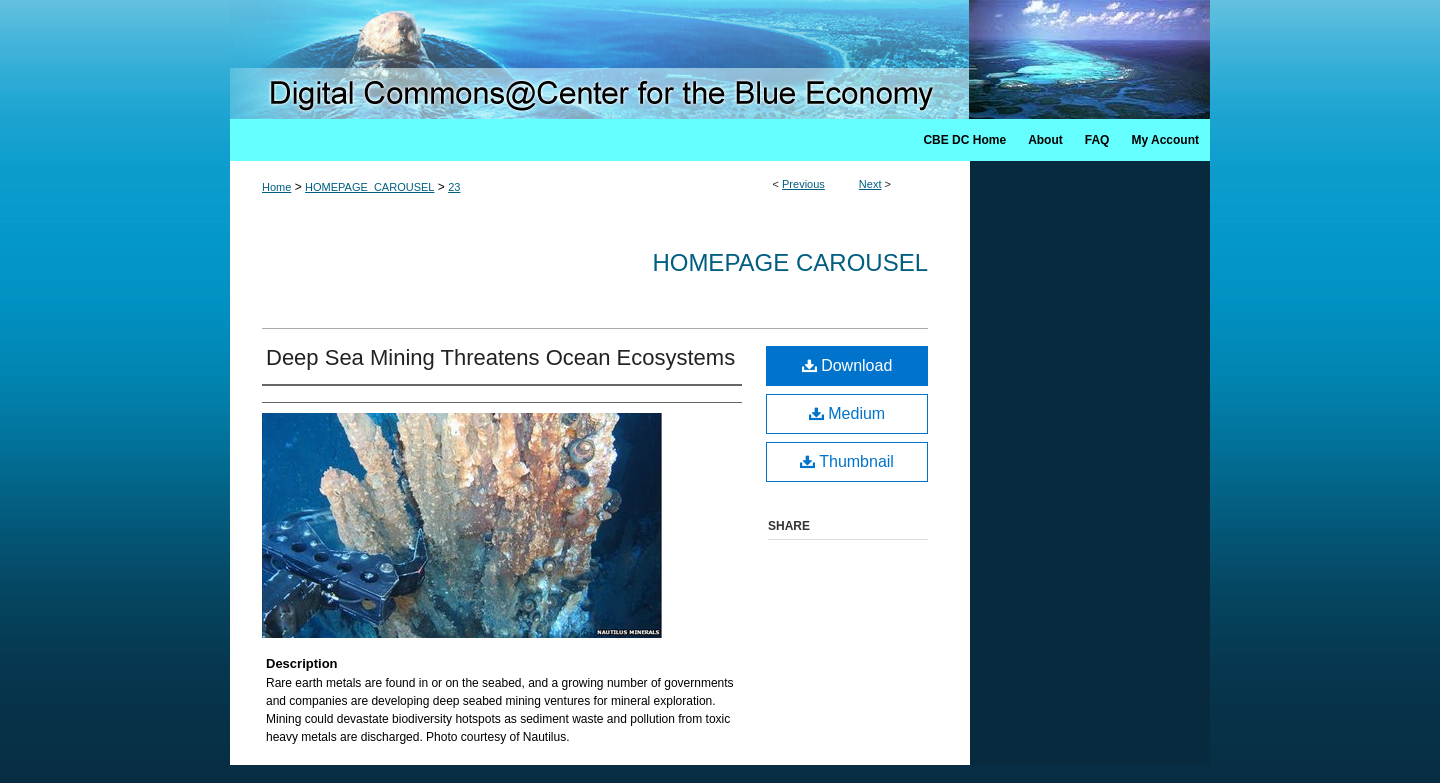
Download (847, 365)
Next (870, 184)
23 (454, 187)
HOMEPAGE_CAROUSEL (369, 187)
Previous (803, 184)
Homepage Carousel (790, 262)
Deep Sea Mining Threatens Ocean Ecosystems (500, 357)
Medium (847, 413)
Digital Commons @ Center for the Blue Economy (720, 59)
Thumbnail (847, 461)
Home (276, 187)
